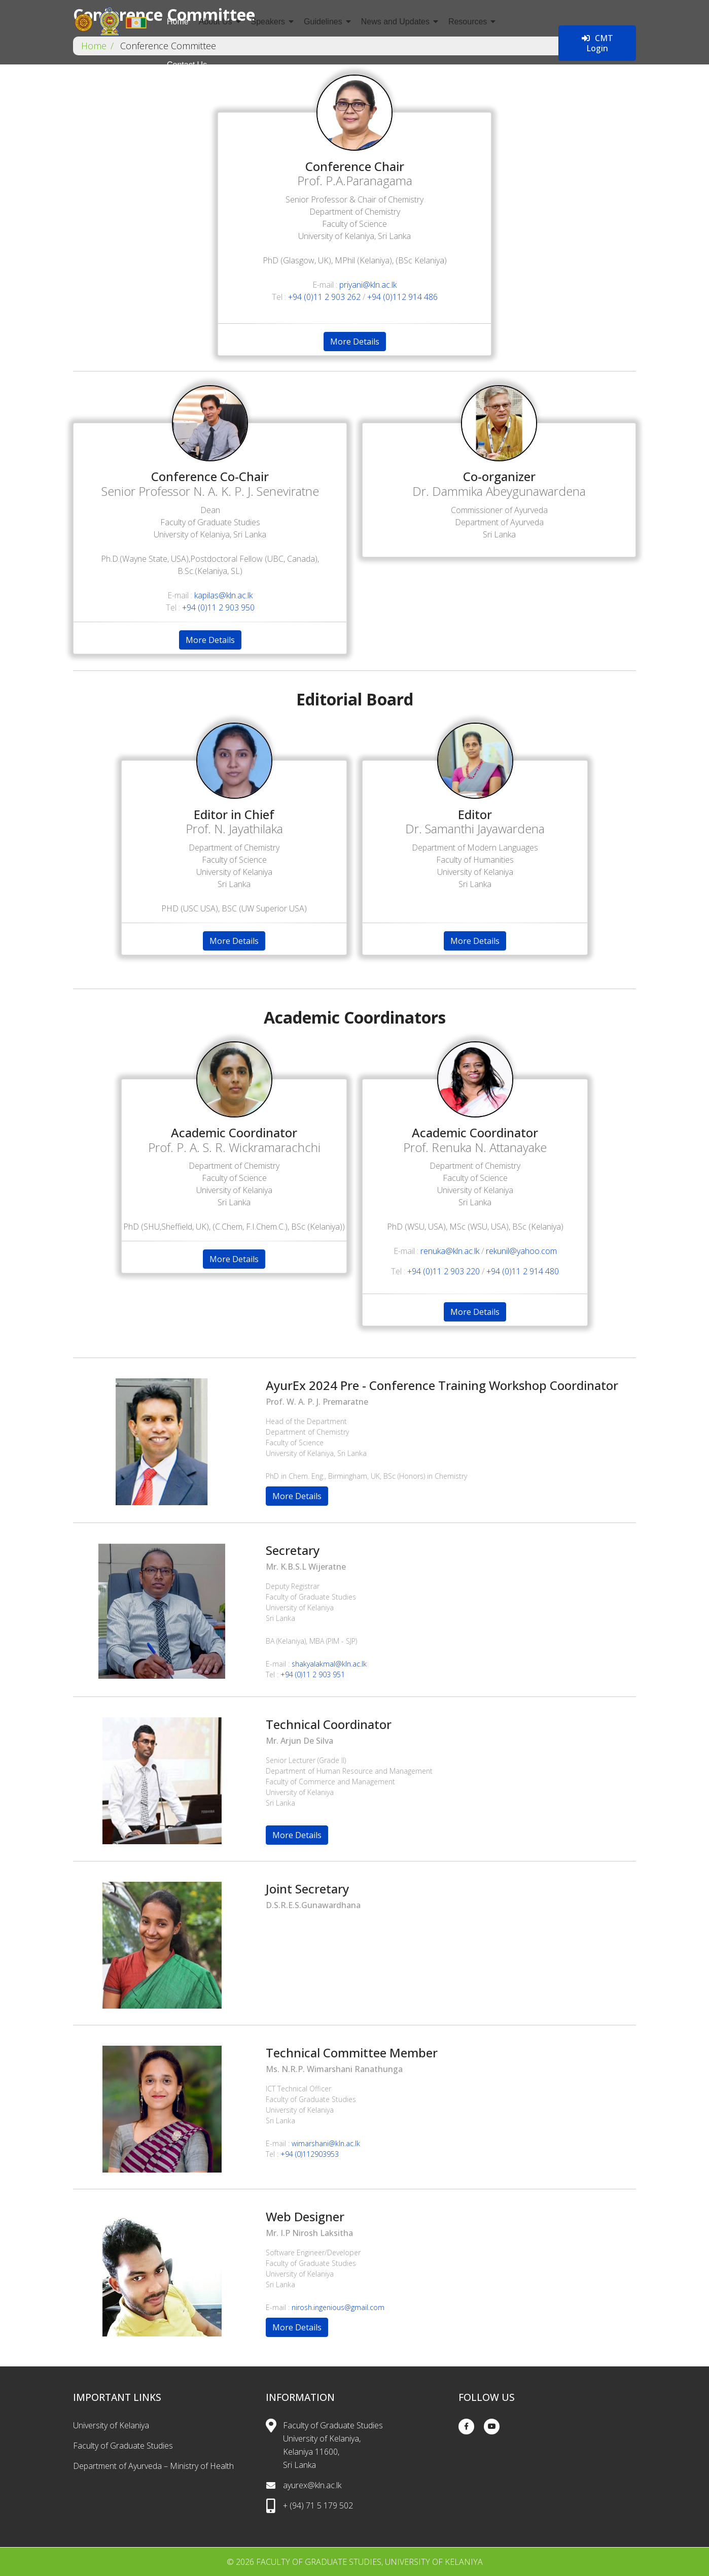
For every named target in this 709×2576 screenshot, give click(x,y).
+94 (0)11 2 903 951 (312, 1674)
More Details (354, 341)
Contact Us (187, 64)
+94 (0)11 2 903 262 (324, 296)
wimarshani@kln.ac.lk (326, 2143)
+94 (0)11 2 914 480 (522, 1271)
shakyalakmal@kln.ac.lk (329, 1664)
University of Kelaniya (111, 2425)
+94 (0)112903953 (309, 2154)
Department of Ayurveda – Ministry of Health (153, 2465)
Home (178, 21)
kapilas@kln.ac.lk (223, 595)
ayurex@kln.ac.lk (312, 2485)
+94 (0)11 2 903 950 (218, 607)
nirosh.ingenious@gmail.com (338, 2307)
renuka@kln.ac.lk (449, 1251)
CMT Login (597, 42)
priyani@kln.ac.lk (368, 284)
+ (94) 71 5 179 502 (318, 2505)
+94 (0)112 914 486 (402, 296)
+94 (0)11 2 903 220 (443, 1271)
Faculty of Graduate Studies (123, 2445)
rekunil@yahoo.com (521, 1251)
